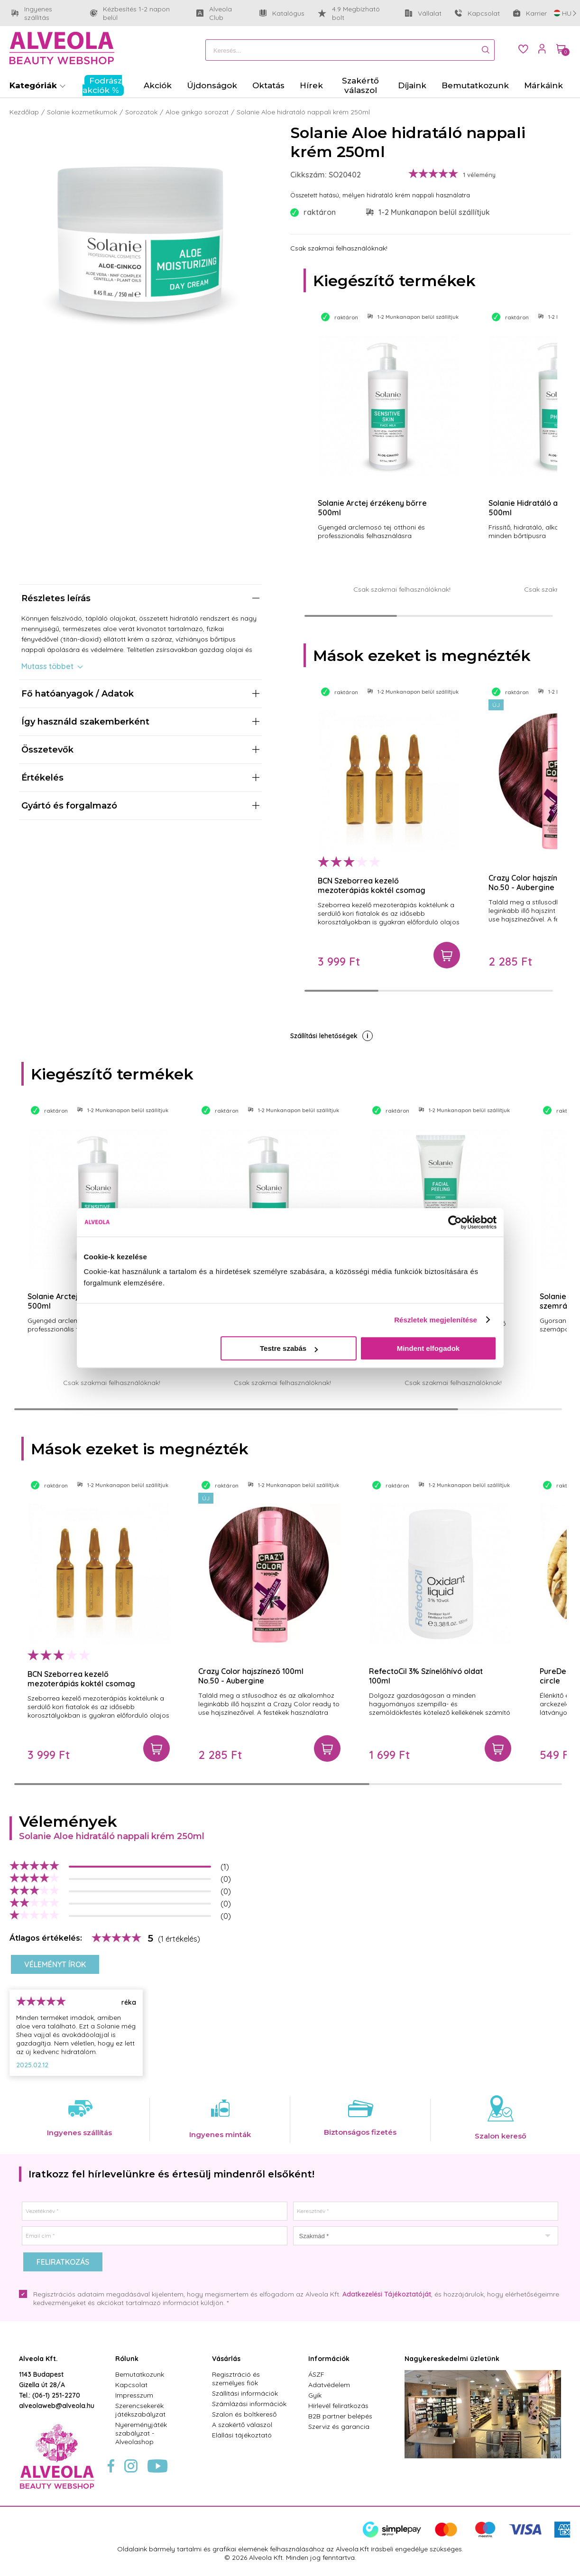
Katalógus (281, 13)
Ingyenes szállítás (44, 13)
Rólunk (126, 2358)
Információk (329, 2358)
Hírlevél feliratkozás (338, 2405)
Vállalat (423, 15)
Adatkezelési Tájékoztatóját (386, 2294)
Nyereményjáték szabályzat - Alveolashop (141, 2433)
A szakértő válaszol (242, 2424)
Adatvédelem (329, 2385)
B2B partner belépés (340, 2416)
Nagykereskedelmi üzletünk (452, 2358)
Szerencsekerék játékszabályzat (140, 2409)
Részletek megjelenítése (435, 1320)
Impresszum (134, 2395)
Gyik (315, 2395)
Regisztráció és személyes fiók (236, 2378)
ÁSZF (316, 2374)
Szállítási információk (245, 2393)
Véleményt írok (55, 1964)
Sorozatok (141, 112)
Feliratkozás (63, 2262)
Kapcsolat (477, 13)
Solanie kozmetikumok (82, 112)
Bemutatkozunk (139, 2374)
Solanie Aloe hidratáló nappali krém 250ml (303, 112)
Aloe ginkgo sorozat (197, 112)
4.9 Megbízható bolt (349, 13)
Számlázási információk (249, 2403)
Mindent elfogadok (428, 1348)
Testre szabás (289, 1348)
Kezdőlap (24, 112)
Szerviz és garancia (338, 2426)
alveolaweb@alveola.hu (56, 2405)
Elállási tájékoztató (242, 2435)
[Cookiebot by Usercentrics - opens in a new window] (455, 1222)
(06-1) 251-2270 (56, 2395)
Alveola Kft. (38, 2358)
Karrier (530, 13)
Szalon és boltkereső (244, 2414)
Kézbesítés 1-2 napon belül (136, 13)
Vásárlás (226, 2358)
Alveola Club (221, 13)
